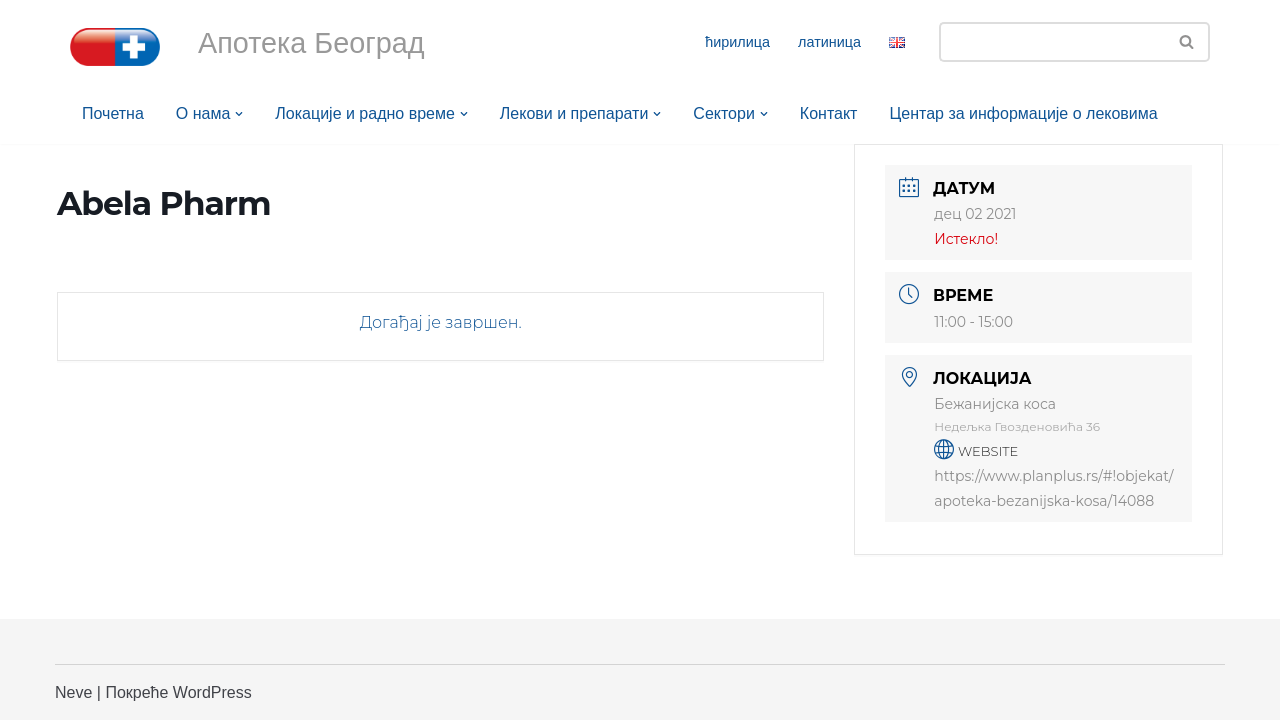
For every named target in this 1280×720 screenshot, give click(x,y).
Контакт (829, 113)
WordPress (212, 692)
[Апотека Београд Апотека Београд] (115, 47)
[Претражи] (1052, 42)
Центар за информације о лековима (1024, 113)
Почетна (113, 113)
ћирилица (737, 42)
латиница (829, 42)
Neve (73, 692)
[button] (239, 114)
